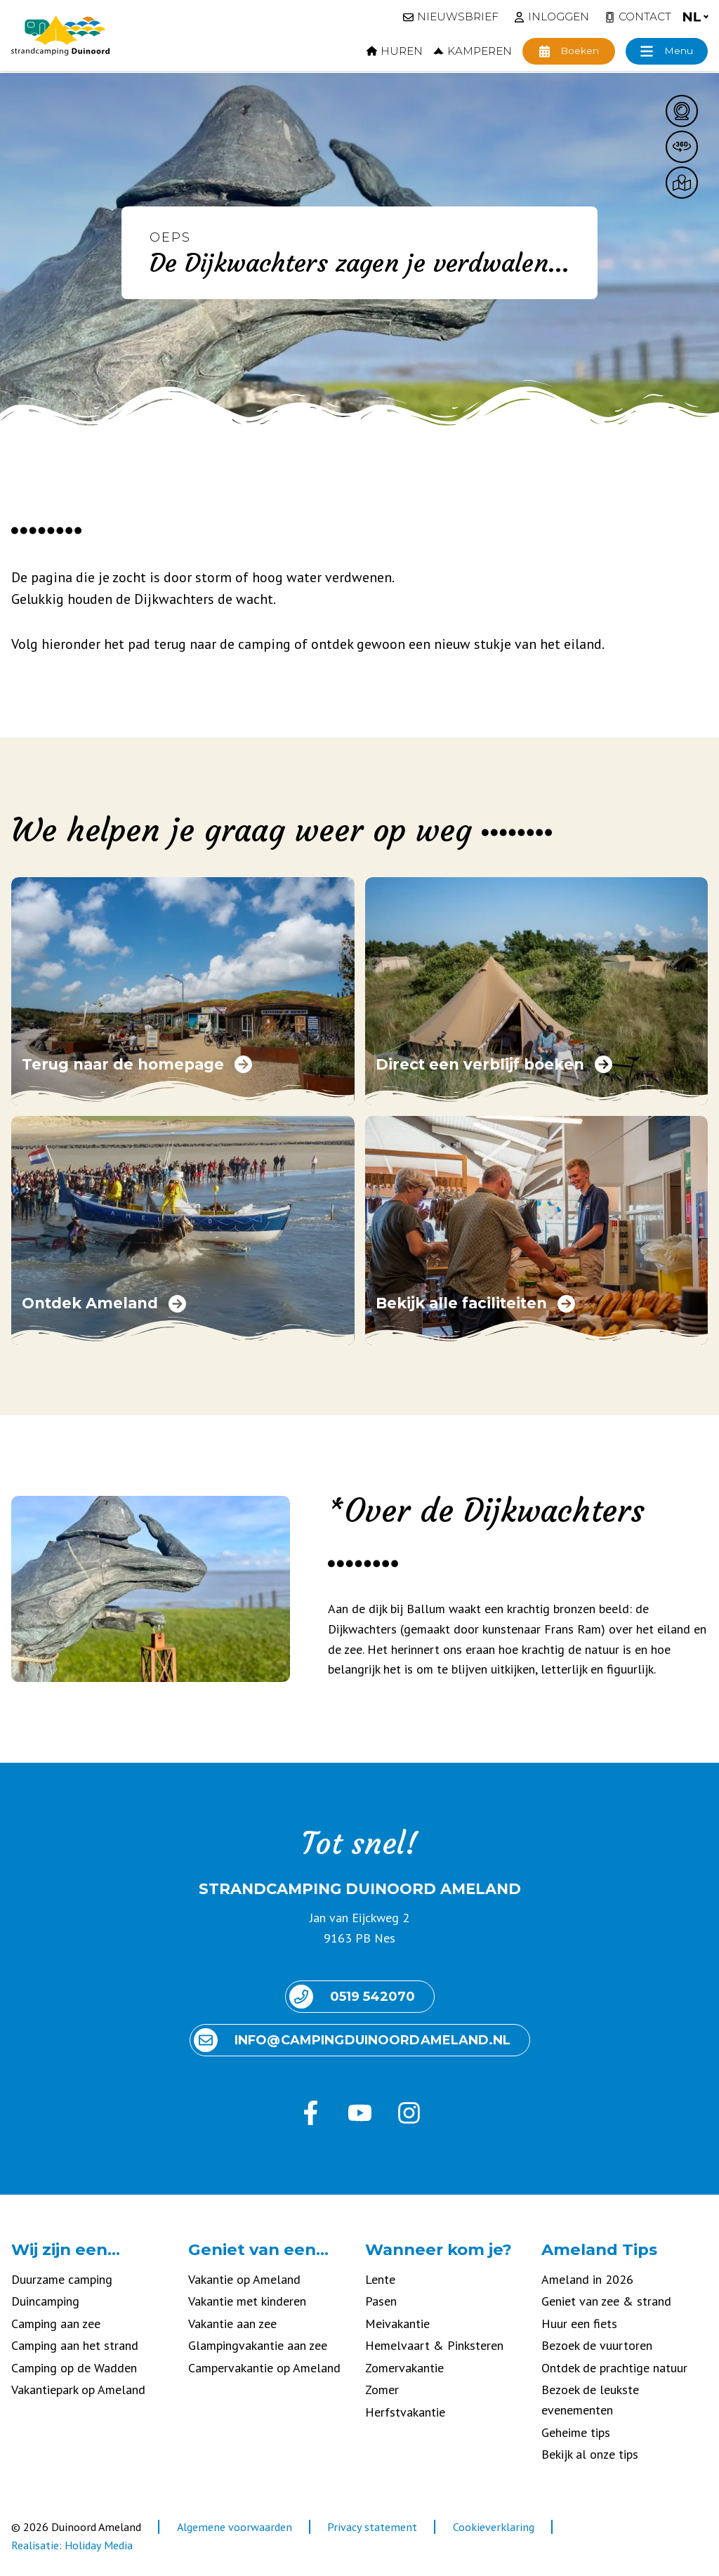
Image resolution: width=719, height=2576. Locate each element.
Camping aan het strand (74, 2345)
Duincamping (45, 2301)
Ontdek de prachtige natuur (614, 2368)
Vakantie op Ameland (244, 2279)
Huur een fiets (579, 2323)
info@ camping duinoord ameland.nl (352, 2040)
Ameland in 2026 (587, 2279)
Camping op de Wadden (74, 2368)
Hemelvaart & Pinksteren (434, 2345)
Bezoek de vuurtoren (596, 2345)
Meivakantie (397, 2323)
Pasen (381, 2301)
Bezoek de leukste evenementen (590, 2399)
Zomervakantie (404, 2368)
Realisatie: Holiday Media (72, 2545)
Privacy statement (372, 2527)
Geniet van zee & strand (606, 2301)
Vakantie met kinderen (247, 2301)
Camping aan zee (55, 2323)
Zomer (382, 2389)
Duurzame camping (61, 2279)
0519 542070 (352, 1997)
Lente (380, 2279)
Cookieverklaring (493, 2527)
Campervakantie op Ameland (264, 2368)
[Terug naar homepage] (60, 35)
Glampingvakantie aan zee (257, 2345)
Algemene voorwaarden (234, 2527)
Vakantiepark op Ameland (78, 2389)
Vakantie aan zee (232, 2323)
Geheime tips (575, 2432)
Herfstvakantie (405, 2412)
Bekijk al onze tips (589, 2454)
